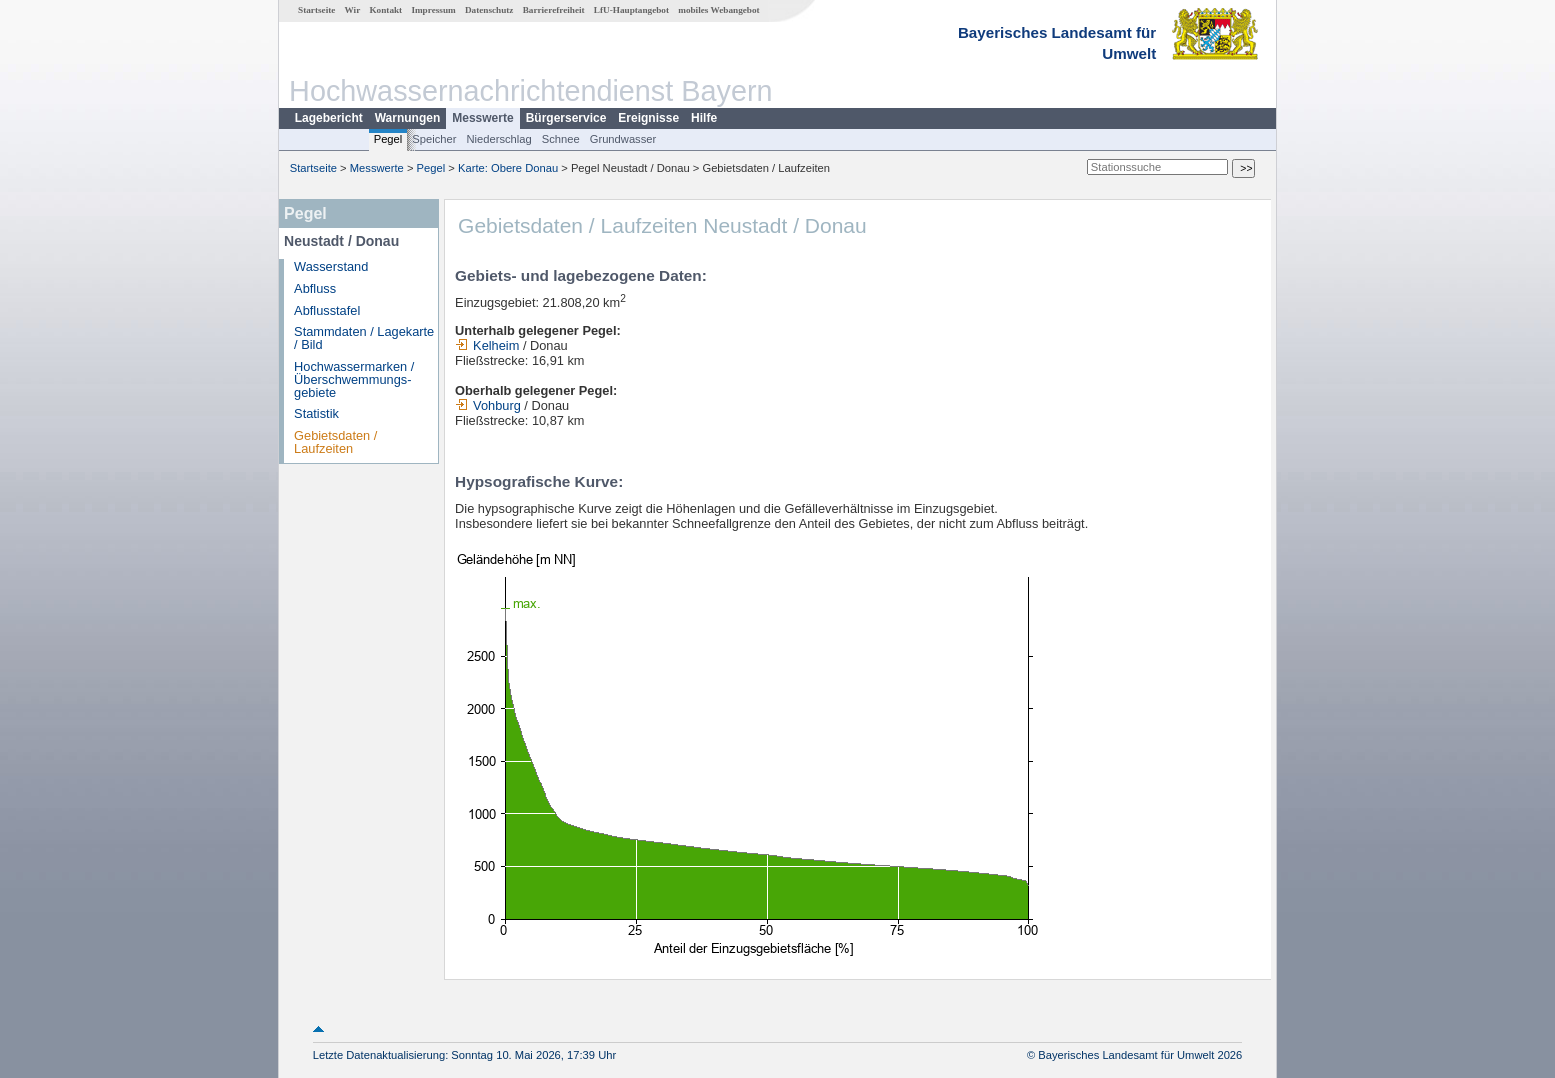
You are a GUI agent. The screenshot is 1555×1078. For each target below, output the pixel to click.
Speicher (434, 139)
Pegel (388, 139)
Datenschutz (489, 10)
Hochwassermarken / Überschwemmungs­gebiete (354, 379)
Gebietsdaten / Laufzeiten (335, 442)
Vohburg (488, 405)
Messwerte (482, 118)
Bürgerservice (566, 118)
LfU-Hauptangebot (631, 10)
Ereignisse (648, 118)
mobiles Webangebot (718, 10)
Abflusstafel (327, 310)
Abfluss (315, 288)
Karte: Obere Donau (508, 168)
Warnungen (408, 118)
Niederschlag (498, 139)
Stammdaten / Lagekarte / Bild (364, 338)
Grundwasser (623, 139)
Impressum (433, 10)
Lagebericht (329, 118)
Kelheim (487, 345)
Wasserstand (331, 266)
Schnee (561, 139)
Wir (353, 10)
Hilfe (704, 118)
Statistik (316, 413)
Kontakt (385, 10)
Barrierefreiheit (554, 10)
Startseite (316, 10)
